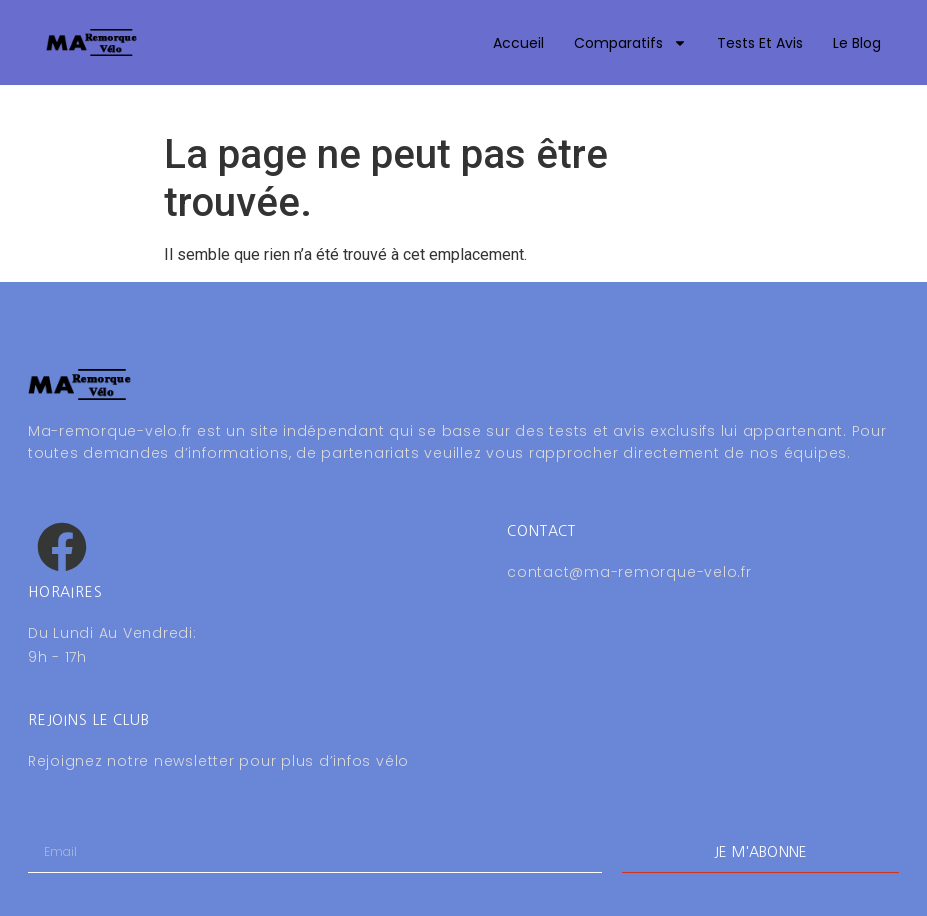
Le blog (857, 43)
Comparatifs (630, 43)
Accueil (518, 43)
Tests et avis (760, 43)
